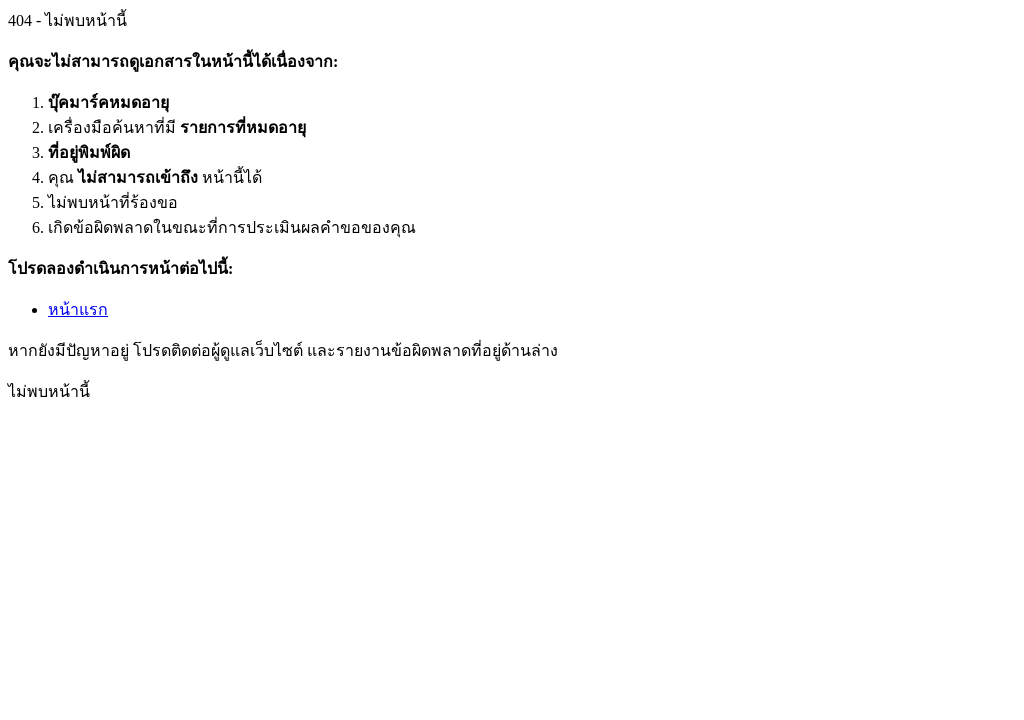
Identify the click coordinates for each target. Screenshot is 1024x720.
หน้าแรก (78, 309)
